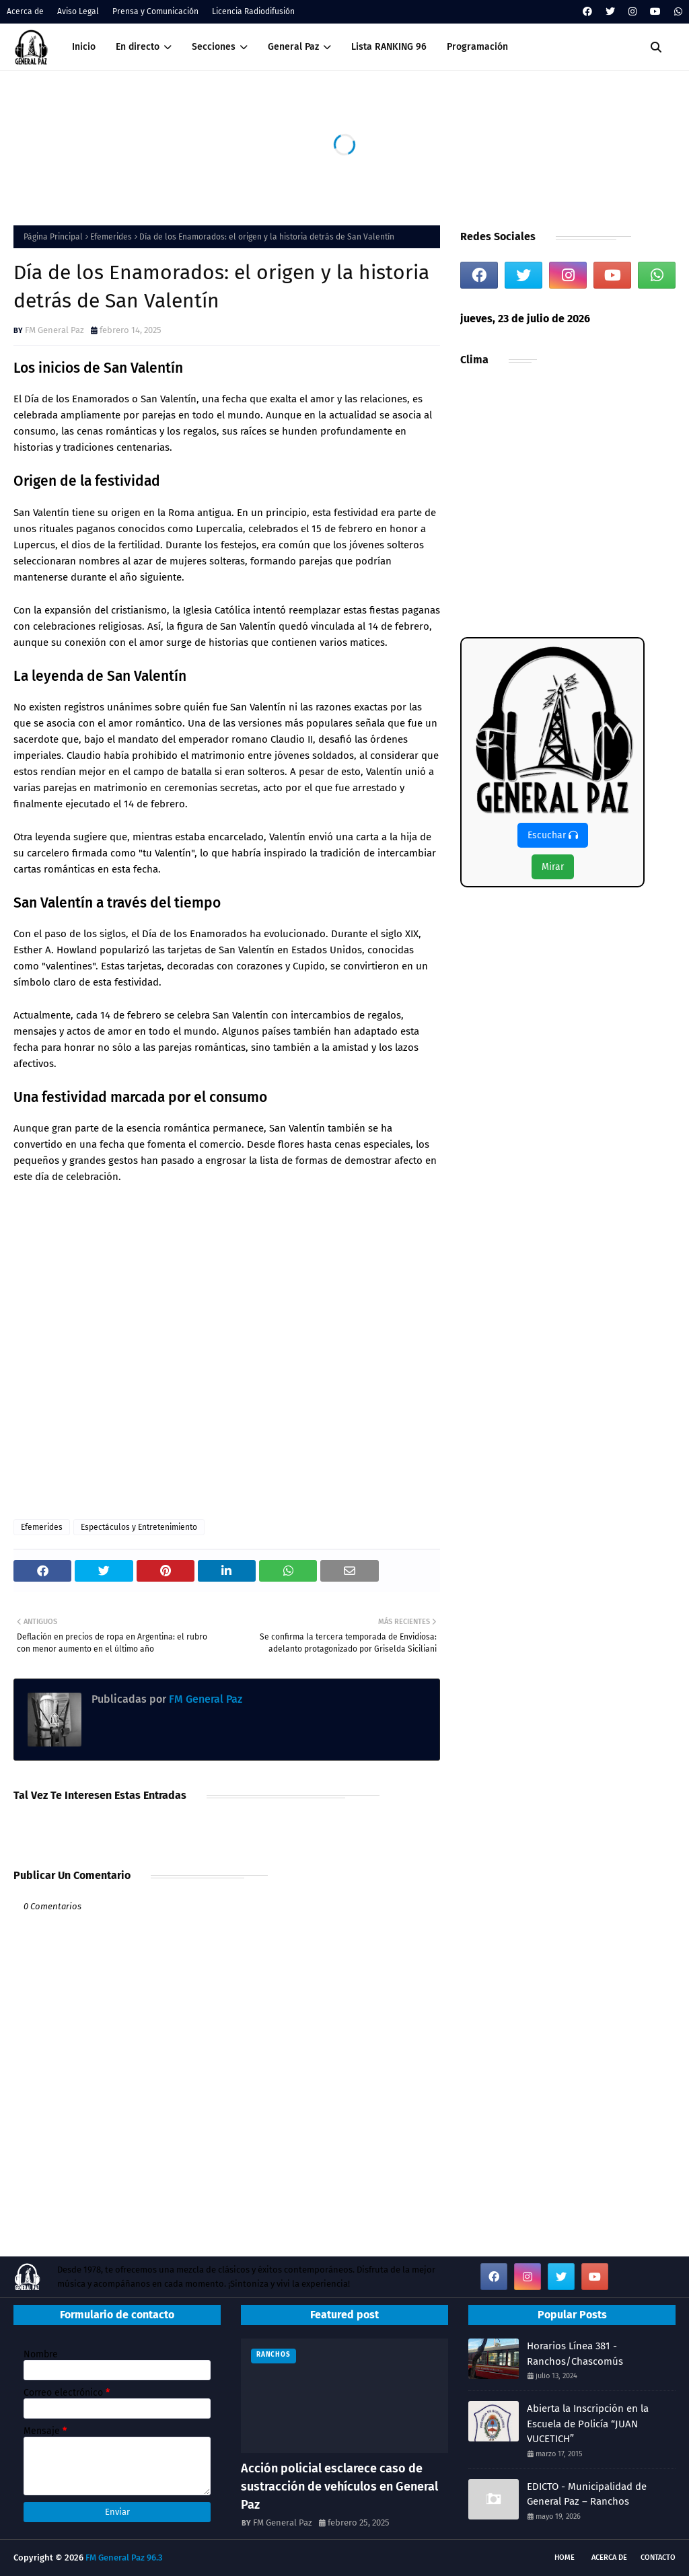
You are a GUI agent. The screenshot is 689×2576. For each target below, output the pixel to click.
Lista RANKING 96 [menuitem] (389, 46)
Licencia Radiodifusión (253, 11)
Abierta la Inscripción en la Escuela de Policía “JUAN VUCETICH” (588, 2423)
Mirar (553, 867)
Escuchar (553, 835)
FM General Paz (54, 330)
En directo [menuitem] (137, 46)
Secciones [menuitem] (213, 46)
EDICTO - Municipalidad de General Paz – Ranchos (587, 2494)
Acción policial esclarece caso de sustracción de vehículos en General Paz (339, 2486)
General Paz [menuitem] (293, 46)
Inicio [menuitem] (84, 46)
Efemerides (111, 237)
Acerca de (25, 11)
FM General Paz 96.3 (124, 2557)
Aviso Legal (78, 11)
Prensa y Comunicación (155, 11)
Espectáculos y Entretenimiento (139, 1527)
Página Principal (53, 237)
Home (564, 2557)
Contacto (658, 2557)
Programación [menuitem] (477, 46)
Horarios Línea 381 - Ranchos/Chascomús (575, 2353)
